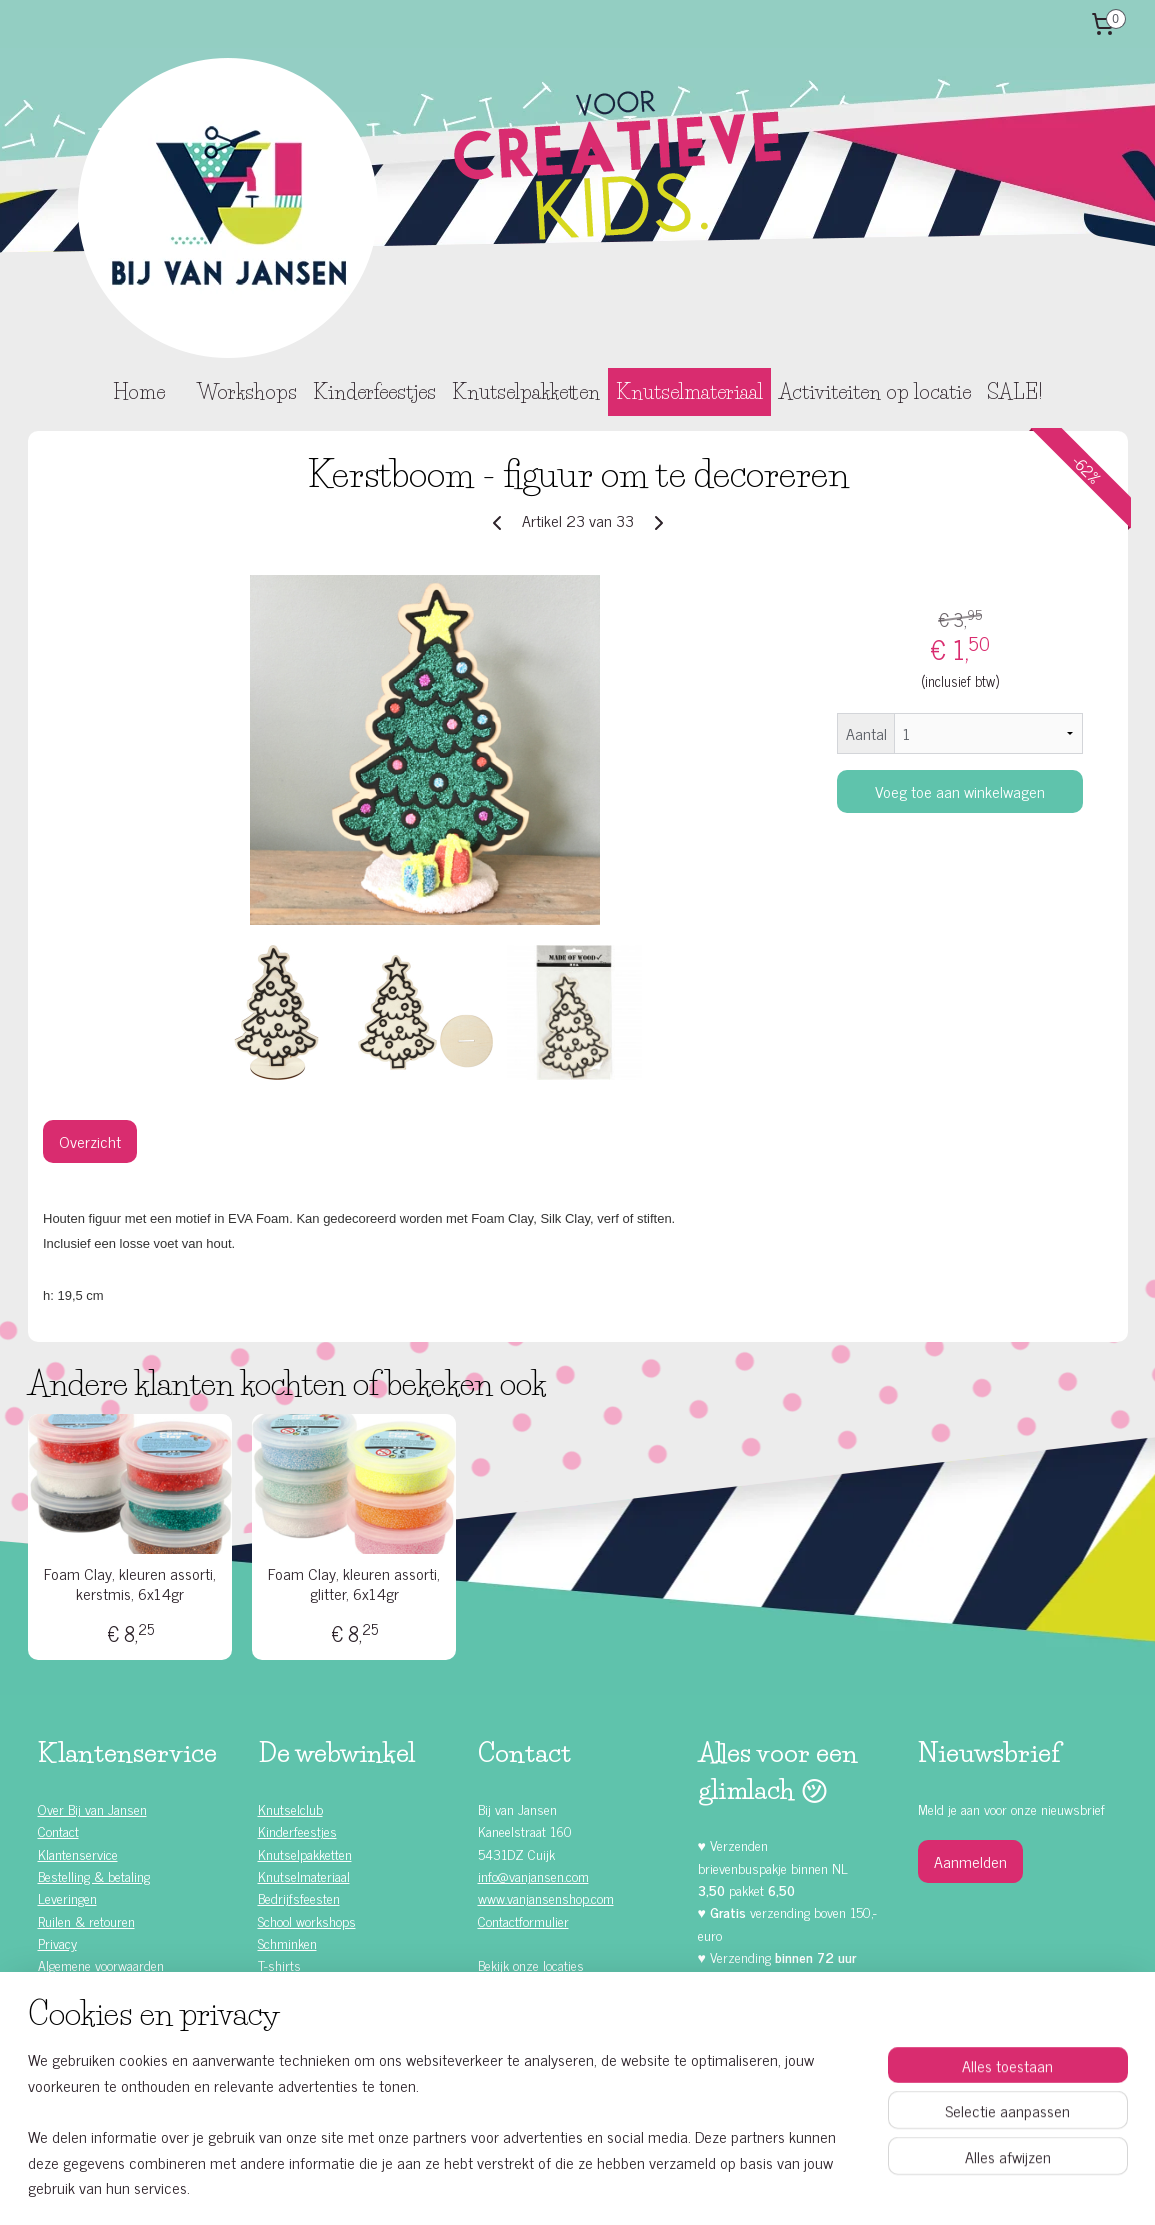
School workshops (307, 1920)
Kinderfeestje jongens (114, 2032)
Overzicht (90, 1141)
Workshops (247, 392)
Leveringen (67, 1897)
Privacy (57, 1942)
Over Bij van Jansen (92, 1808)
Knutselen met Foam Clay (328, 2032)
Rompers (282, 1987)
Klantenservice (78, 1853)
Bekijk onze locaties (531, 1964)
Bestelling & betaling (94, 1875)
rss (557, 2188)
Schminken (287, 1942)
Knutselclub (290, 1808)
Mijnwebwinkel (747, 2188)
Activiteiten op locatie (875, 392)
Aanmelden (970, 1861)
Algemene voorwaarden (101, 1964)
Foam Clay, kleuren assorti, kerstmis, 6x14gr (130, 1583)
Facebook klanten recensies (566, 2049)
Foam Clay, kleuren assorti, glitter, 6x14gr (354, 1583)
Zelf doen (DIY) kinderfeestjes (136, 2054)
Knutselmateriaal (689, 392)
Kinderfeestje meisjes (114, 2009)
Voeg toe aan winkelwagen (960, 791)
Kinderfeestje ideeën (110, 2076)
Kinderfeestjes (374, 392)
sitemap (527, 2188)
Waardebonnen (298, 2009)
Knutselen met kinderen (120, 2099)
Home (139, 392)
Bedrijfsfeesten (299, 1897)
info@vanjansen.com (533, 1875)
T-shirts (279, 1964)
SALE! (1014, 392)
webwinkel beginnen (612, 2188)
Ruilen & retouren (86, 1920)
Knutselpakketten (526, 392)
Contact (58, 1830)
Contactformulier (523, 1920)
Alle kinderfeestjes (105, 1987)
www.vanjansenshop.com (546, 1897)
